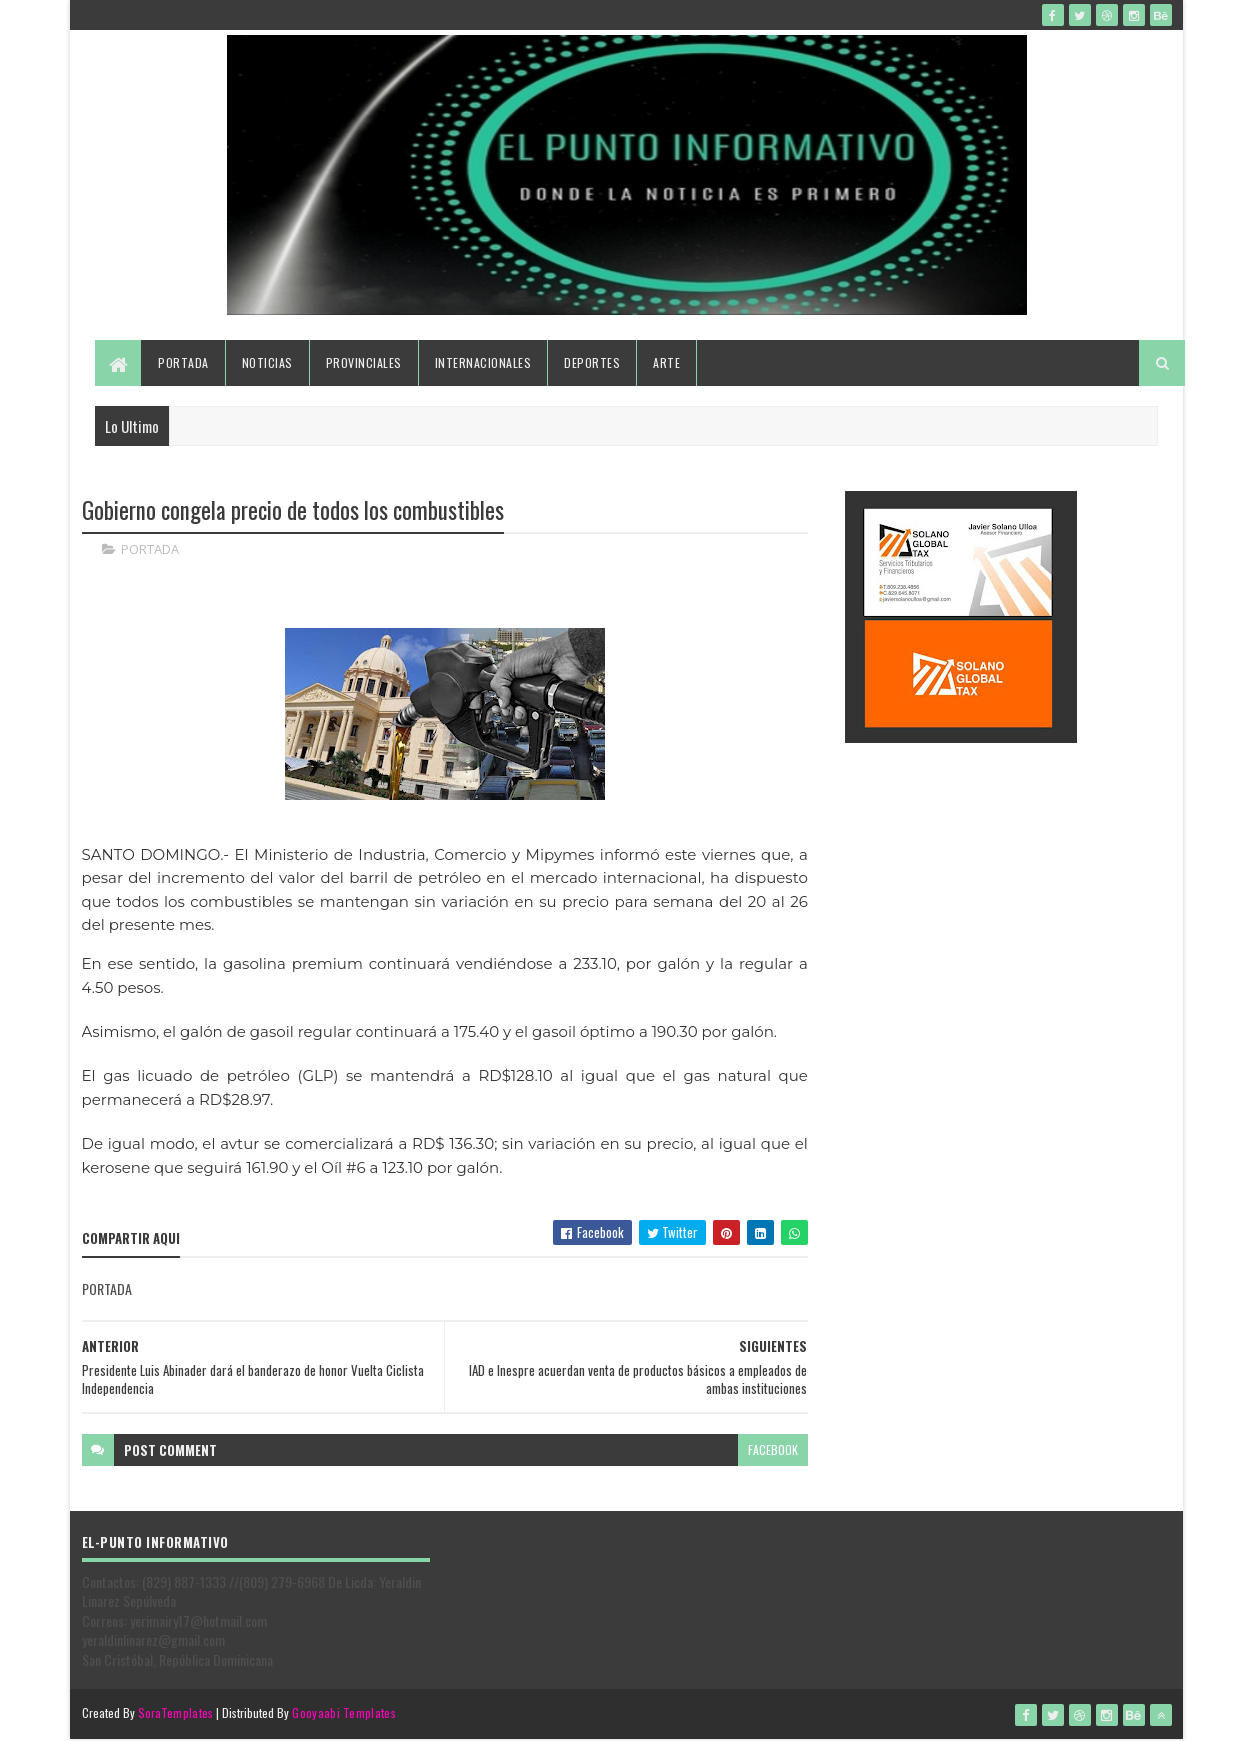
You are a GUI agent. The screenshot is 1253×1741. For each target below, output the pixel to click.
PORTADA (150, 550)
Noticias (267, 362)
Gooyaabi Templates (343, 1713)
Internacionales (483, 362)
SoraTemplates (176, 1713)
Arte (666, 362)
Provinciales (364, 362)
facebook (773, 1449)
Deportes (592, 362)
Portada (183, 362)
